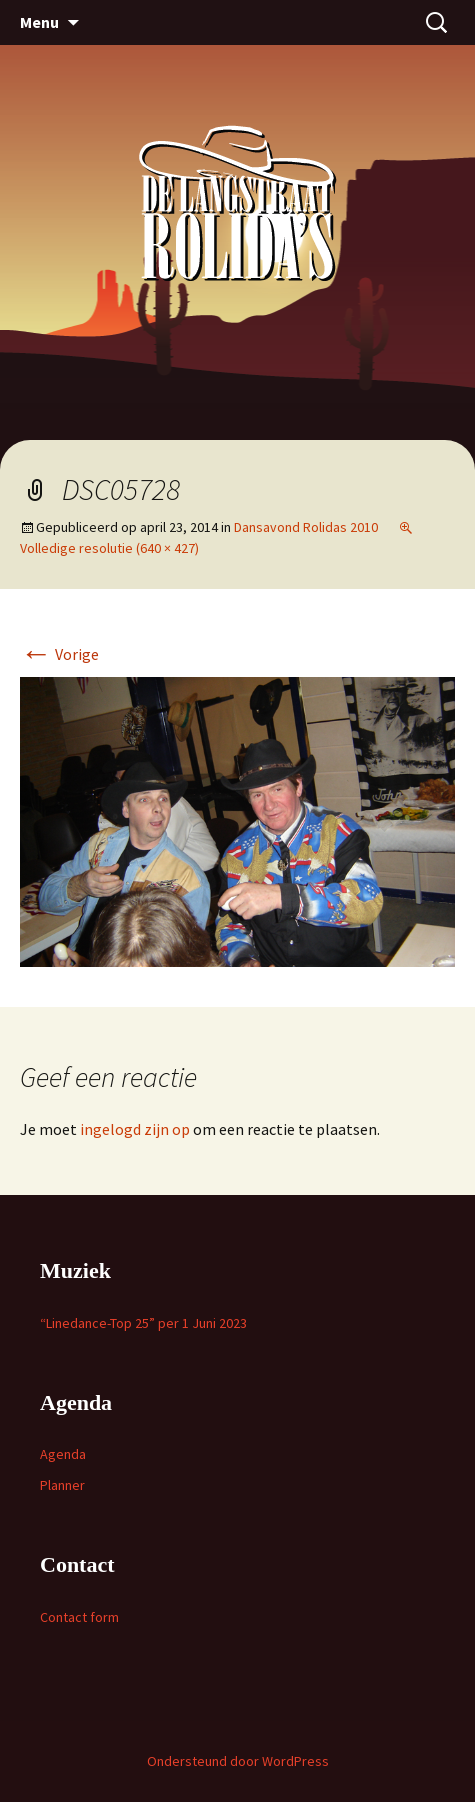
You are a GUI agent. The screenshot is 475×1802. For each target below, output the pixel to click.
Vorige (59, 654)
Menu (39, 22)
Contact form (79, 1617)
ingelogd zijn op (135, 1129)
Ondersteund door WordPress (238, 1761)
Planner (62, 1485)
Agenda (63, 1454)
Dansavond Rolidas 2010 (306, 527)
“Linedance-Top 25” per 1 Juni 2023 (143, 1323)
